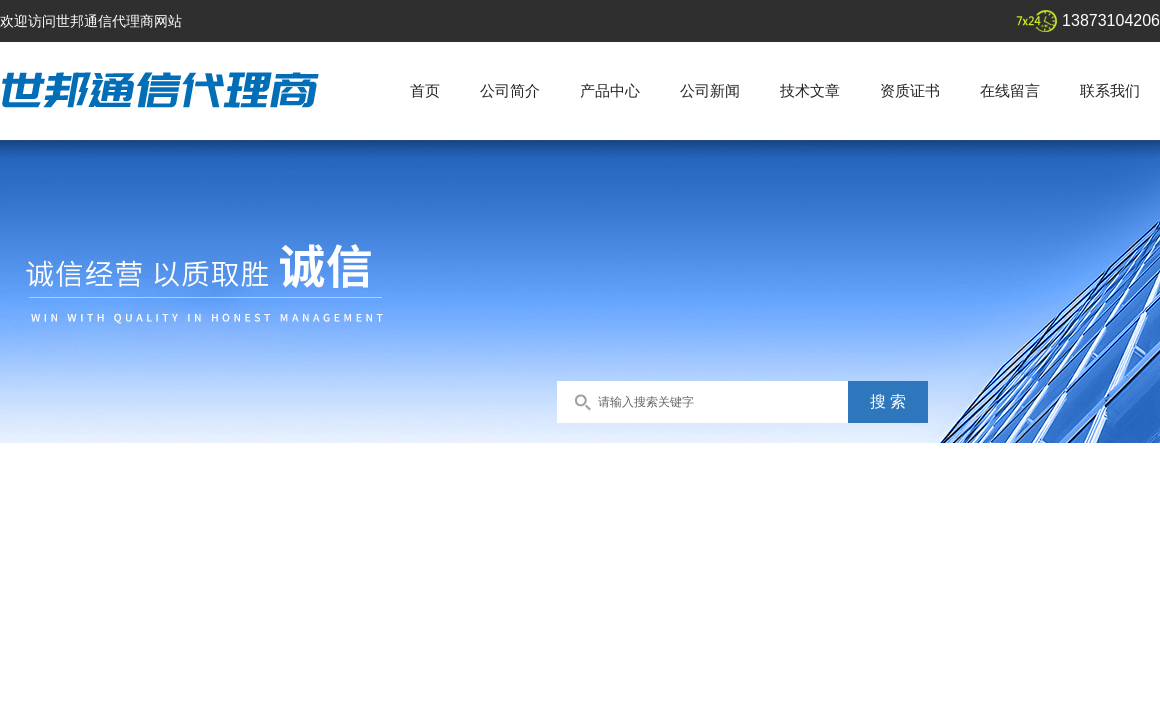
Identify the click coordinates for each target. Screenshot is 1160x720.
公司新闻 (710, 90)
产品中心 (610, 90)
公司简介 (510, 90)
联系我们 (1110, 90)
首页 (425, 90)
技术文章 (810, 90)
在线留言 (1010, 90)
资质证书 (910, 90)
